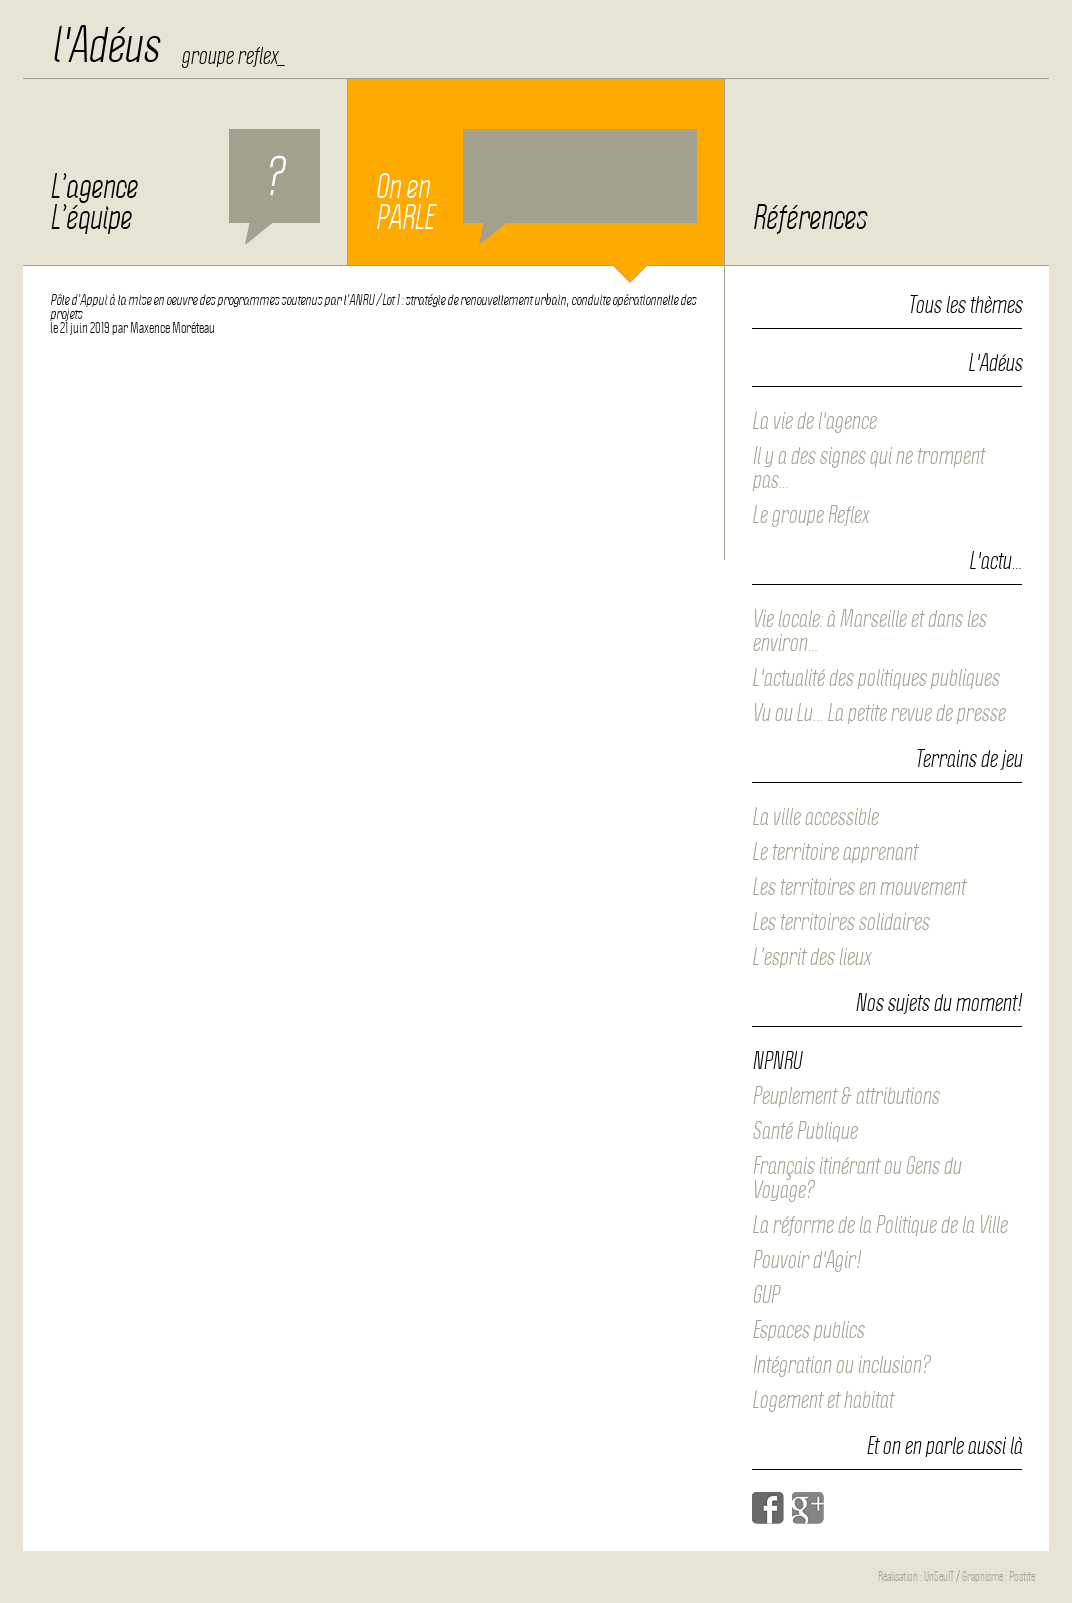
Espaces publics (808, 1330)
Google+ (808, 1508)
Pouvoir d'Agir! (806, 1260)
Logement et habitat (822, 1400)
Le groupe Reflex (810, 515)
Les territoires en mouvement (858, 887)
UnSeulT (939, 1576)
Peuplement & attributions (845, 1096)
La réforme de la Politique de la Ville (879, 1225)
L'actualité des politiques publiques (875, 678)
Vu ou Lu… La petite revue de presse (878, 713)
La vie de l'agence (814, 421)
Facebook (768, 1508)
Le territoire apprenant (834, 852)
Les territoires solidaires (840, 922)
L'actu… (995, 562)
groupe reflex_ (233, 56)
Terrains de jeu (968, 760)
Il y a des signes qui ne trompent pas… (868, 468)
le (80, 328)
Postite (1022, 1576)
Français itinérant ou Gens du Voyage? (856, 1178)
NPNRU (776, 1061)
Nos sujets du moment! (938, 1004)
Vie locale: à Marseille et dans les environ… (869, 631)
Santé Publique (804, 1131)
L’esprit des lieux (811, 957)
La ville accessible (815, 817)
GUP (765, 1295)
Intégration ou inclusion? (841, 1365)
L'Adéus (995, 364)
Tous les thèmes (965, 305)
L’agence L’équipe (185, 186)
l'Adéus (105, 45)
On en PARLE (536, 187)
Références (809, 218)
